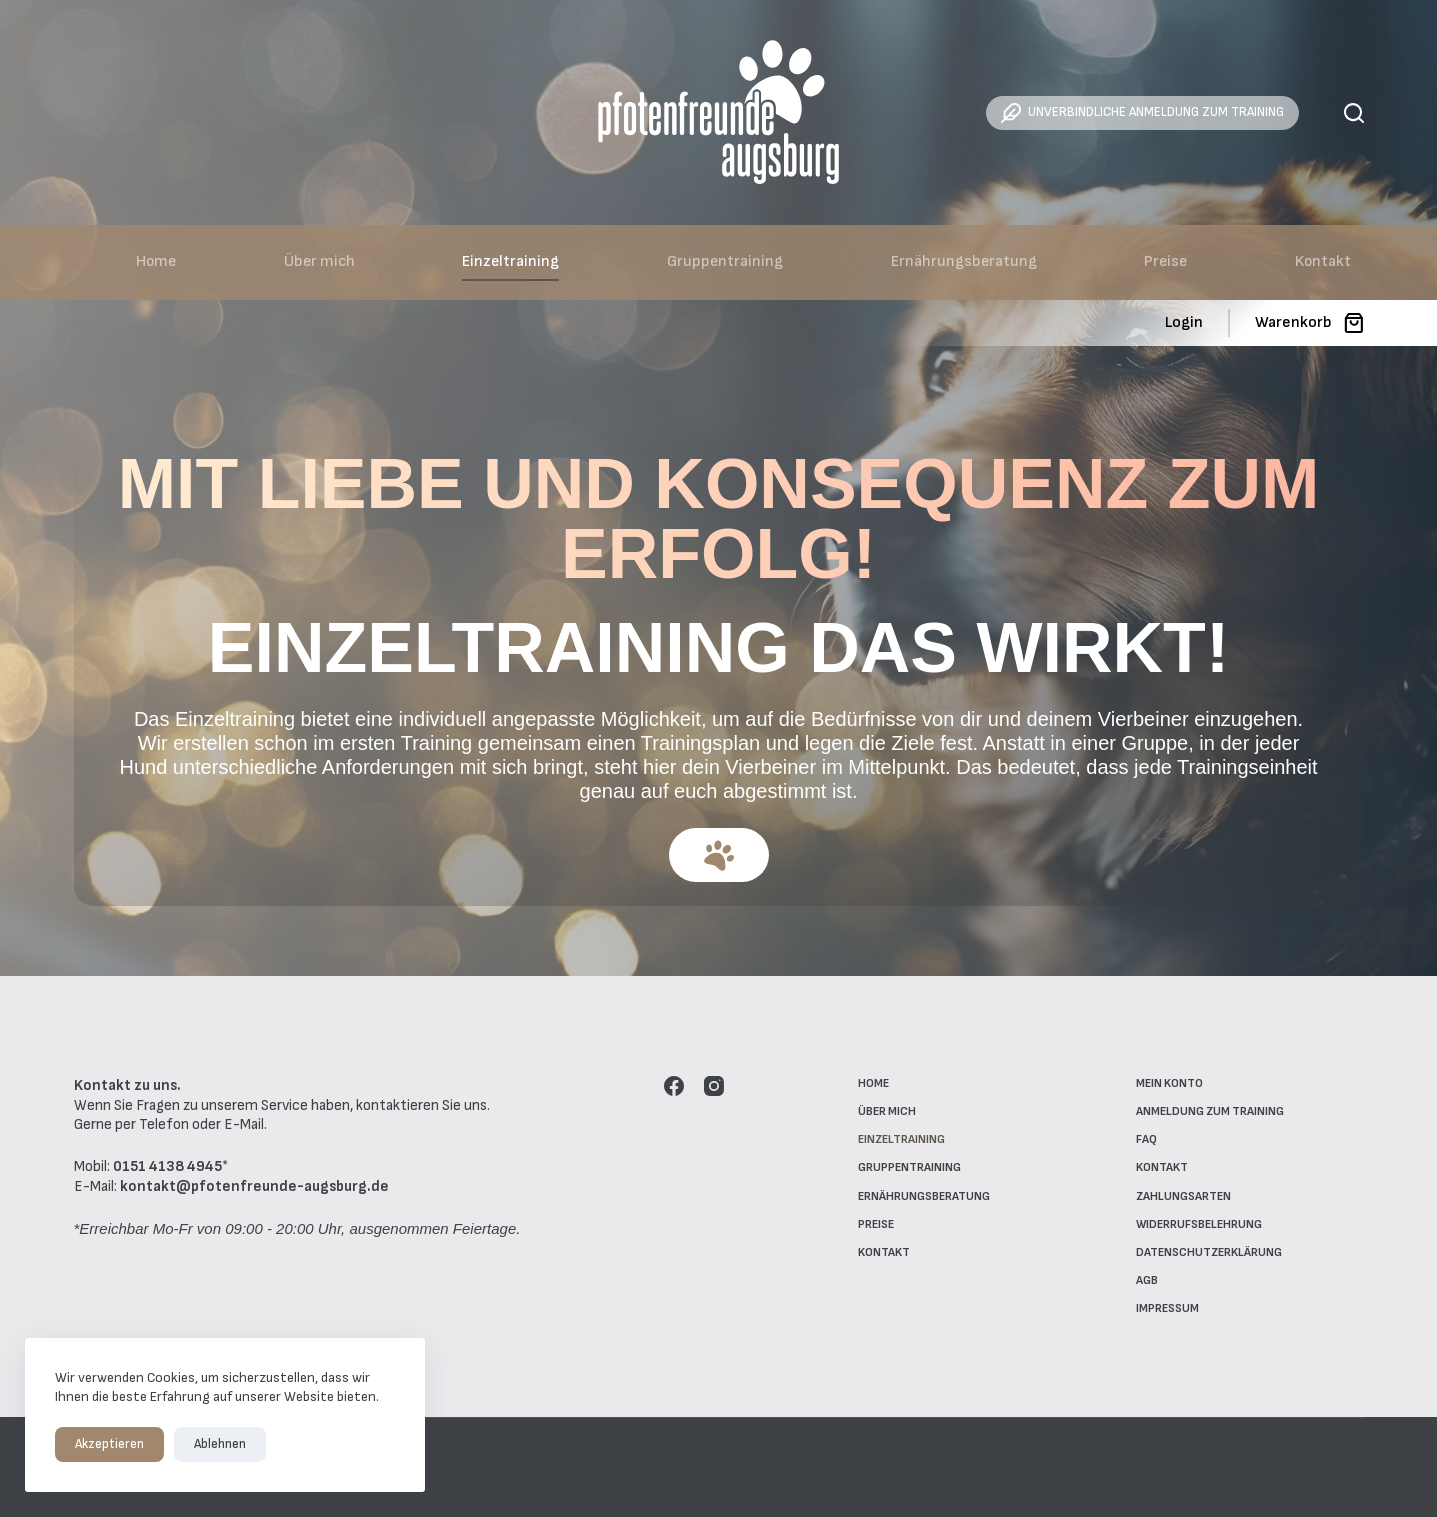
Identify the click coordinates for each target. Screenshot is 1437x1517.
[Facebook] (674, 1086)
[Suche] (1354, 113)
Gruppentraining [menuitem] (725, 261)
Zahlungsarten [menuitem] (1183, 1196)
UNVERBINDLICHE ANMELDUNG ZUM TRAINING (1142, 113)
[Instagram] (714, 1086)
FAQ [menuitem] (1146, 1139)
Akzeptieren (109, 1444)
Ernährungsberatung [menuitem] (964, 261)
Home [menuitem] (156, 261)
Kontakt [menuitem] (1323, 261)
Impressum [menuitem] (1167, 1308)
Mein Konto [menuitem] (1169, 1083)
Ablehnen (220, 1444)
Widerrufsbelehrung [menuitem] (1199, 1224)
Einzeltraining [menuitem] (510, 261)
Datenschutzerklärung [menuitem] (1209, 1252)
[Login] (1184, 323)
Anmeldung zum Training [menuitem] (1210, 1111)
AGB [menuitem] (1147, 1280)
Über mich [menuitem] (319, 261)
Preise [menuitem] (1165, 261)
